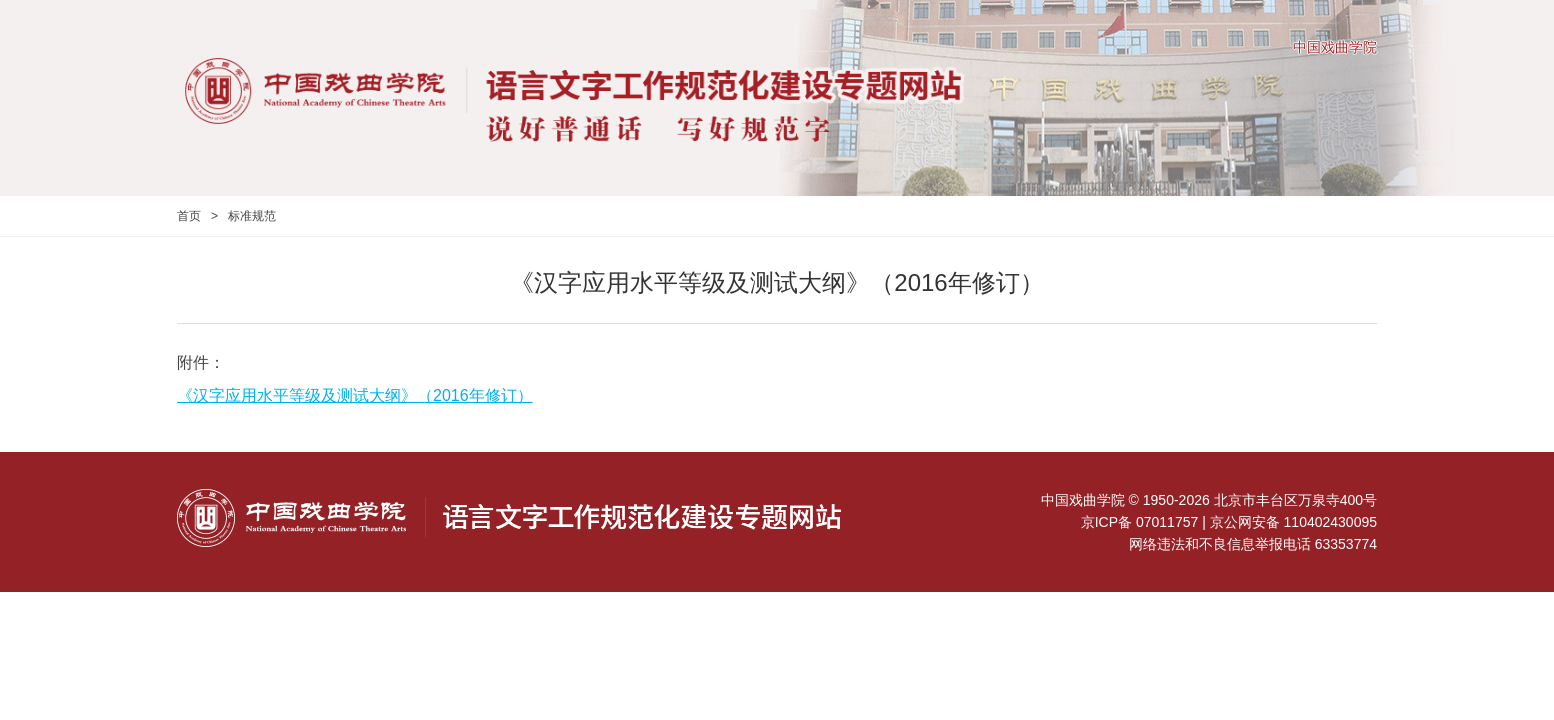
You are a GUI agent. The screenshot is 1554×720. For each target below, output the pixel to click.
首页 (189, 216)
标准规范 (252, 216)
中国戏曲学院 (1335, 47)
